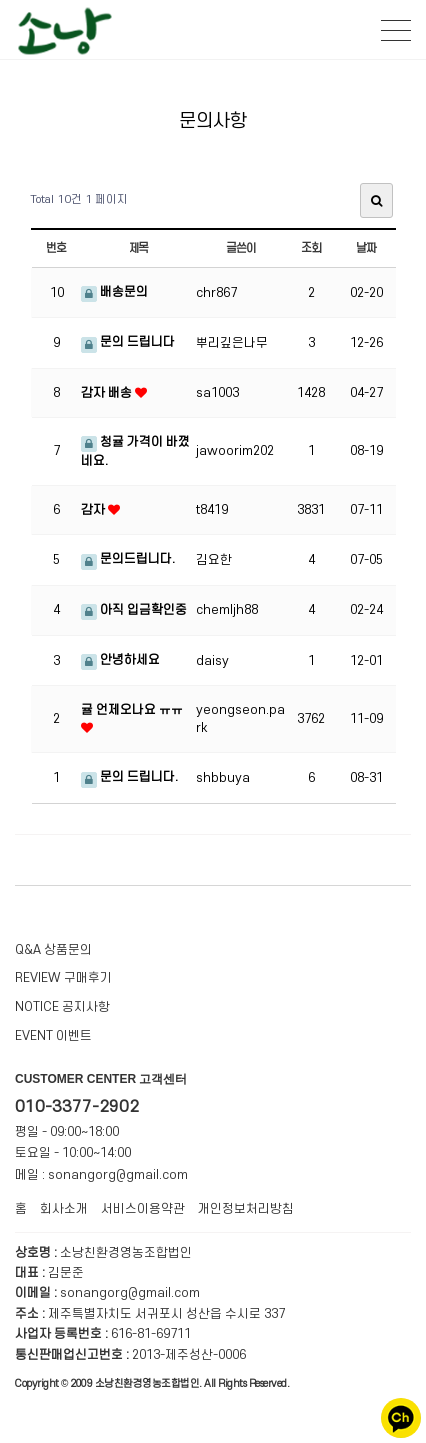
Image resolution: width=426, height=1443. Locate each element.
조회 (311, 248)
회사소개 (64, 1209)
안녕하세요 (120, 660)
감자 (94, 510)
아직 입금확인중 (134, 610)
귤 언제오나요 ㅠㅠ (132, 710)
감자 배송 (108, 393)
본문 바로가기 (0, 0)
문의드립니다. (128, 559)
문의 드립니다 (128, 342)
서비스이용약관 (143, 1209)
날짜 (366, 248)
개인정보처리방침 (246, 1209)
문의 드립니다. (129, 777)
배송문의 (114, 292)
